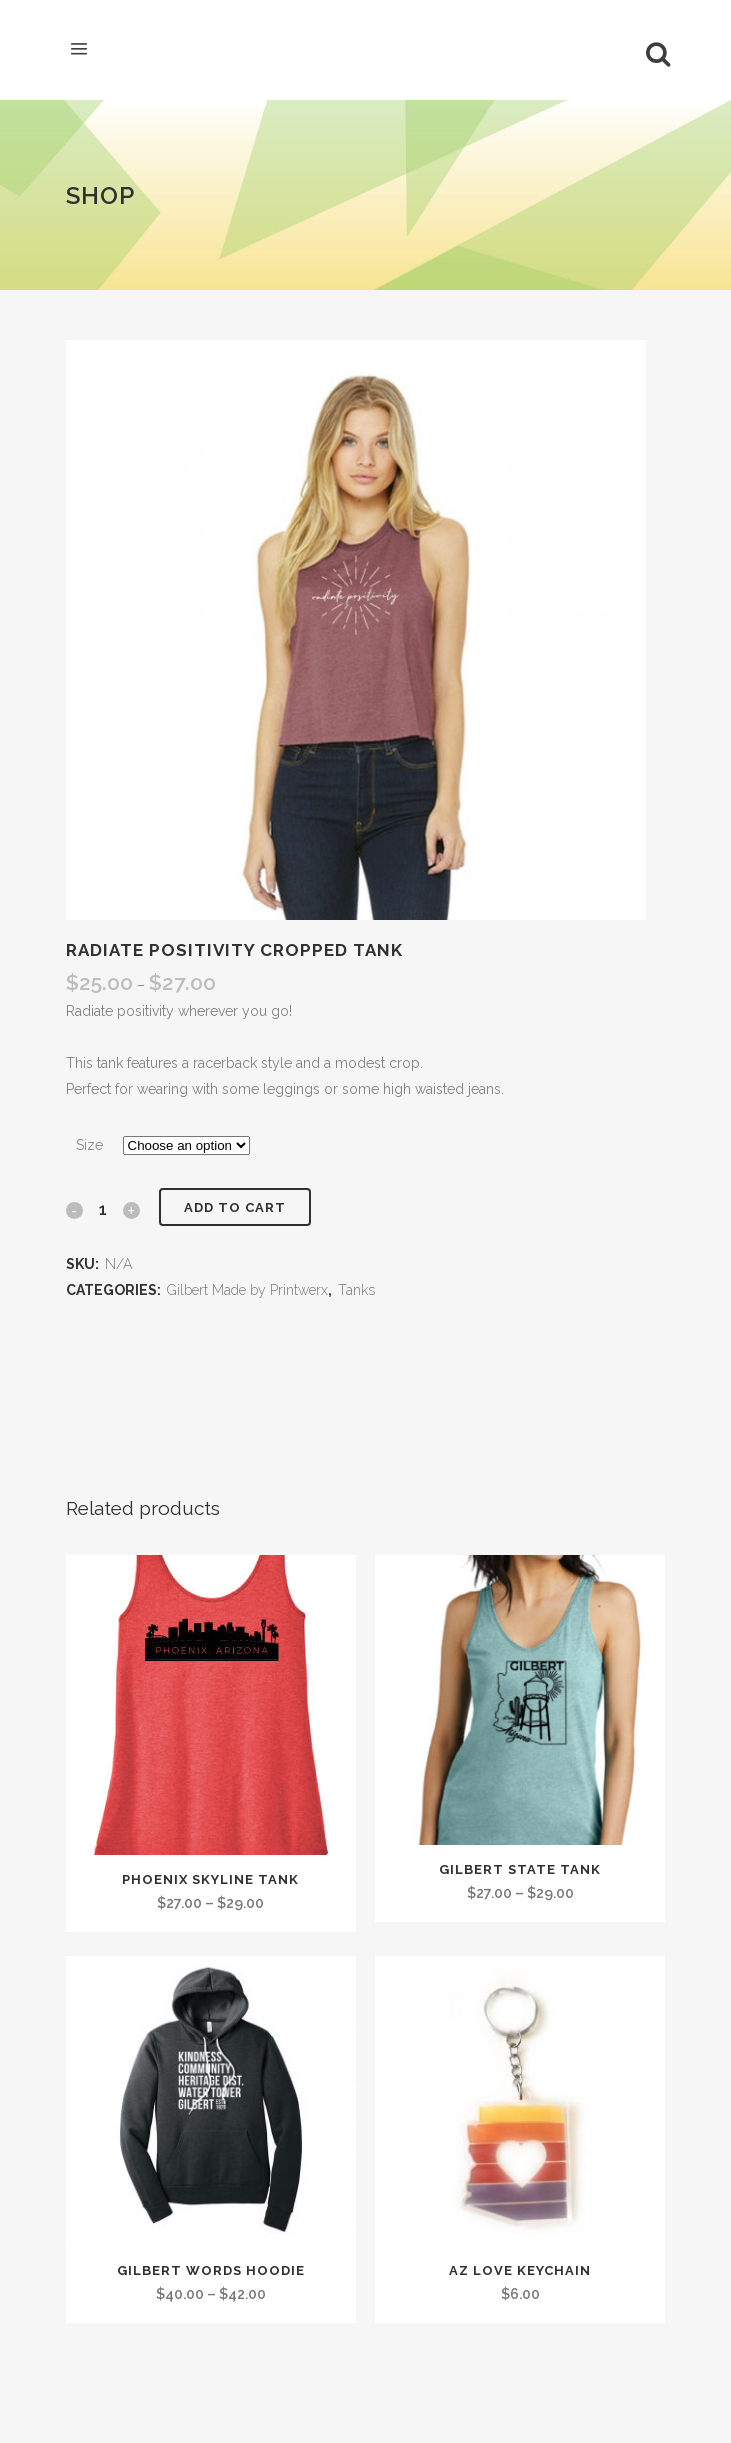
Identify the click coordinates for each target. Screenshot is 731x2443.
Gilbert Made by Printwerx (247, 1290)
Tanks (356, 1290)
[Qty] (103, 1209)
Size (89, 1145)
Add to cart (235, 1207)
